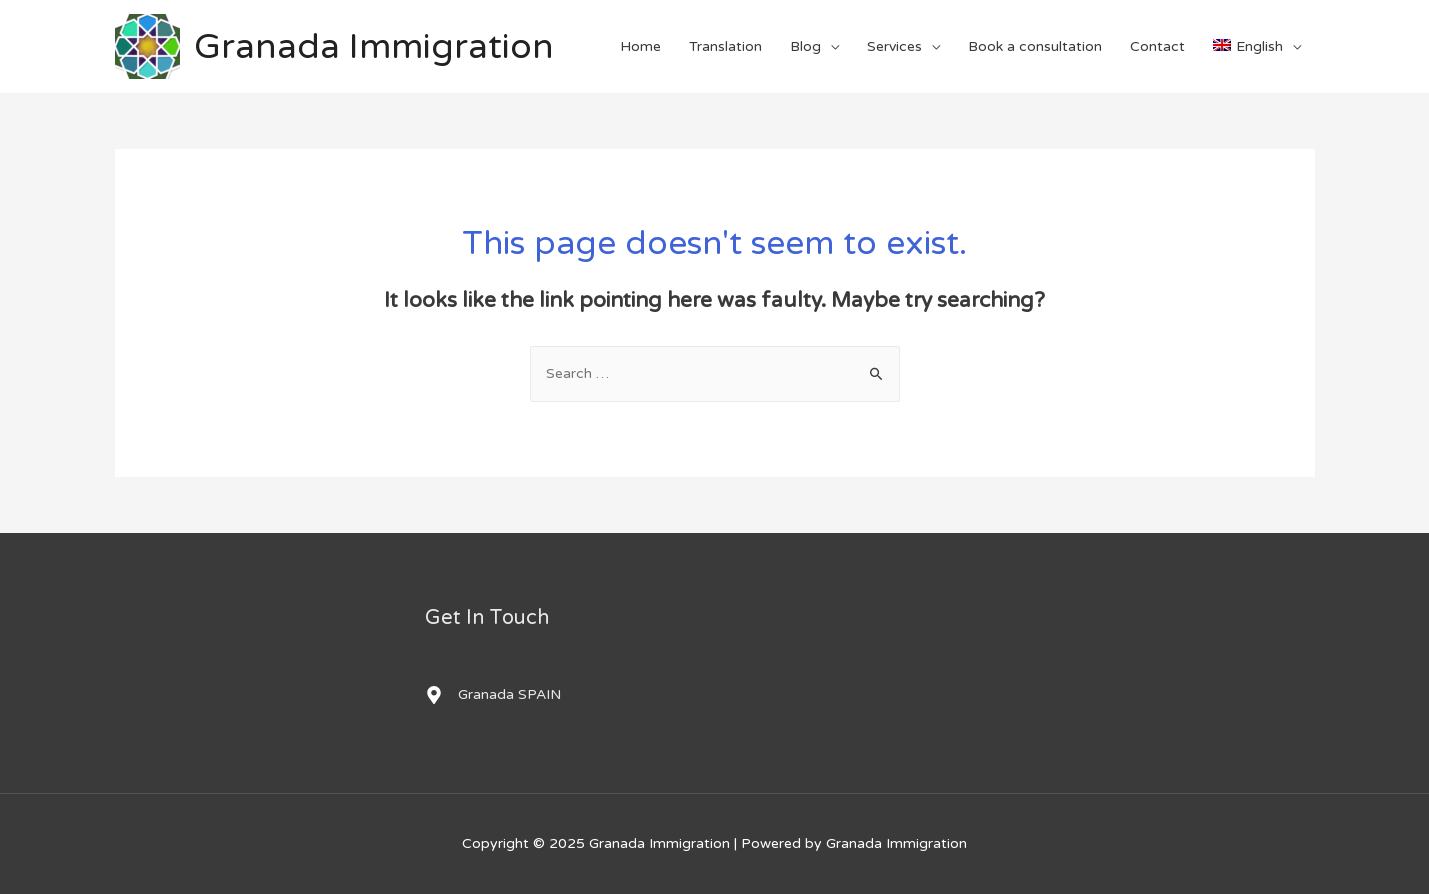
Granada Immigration (374, 47)
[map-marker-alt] (493, 695)
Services (894, 46)
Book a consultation (1035, 46)
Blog (805, 46)
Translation (725, 46)
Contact (1157, 46)
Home (640, 46)
